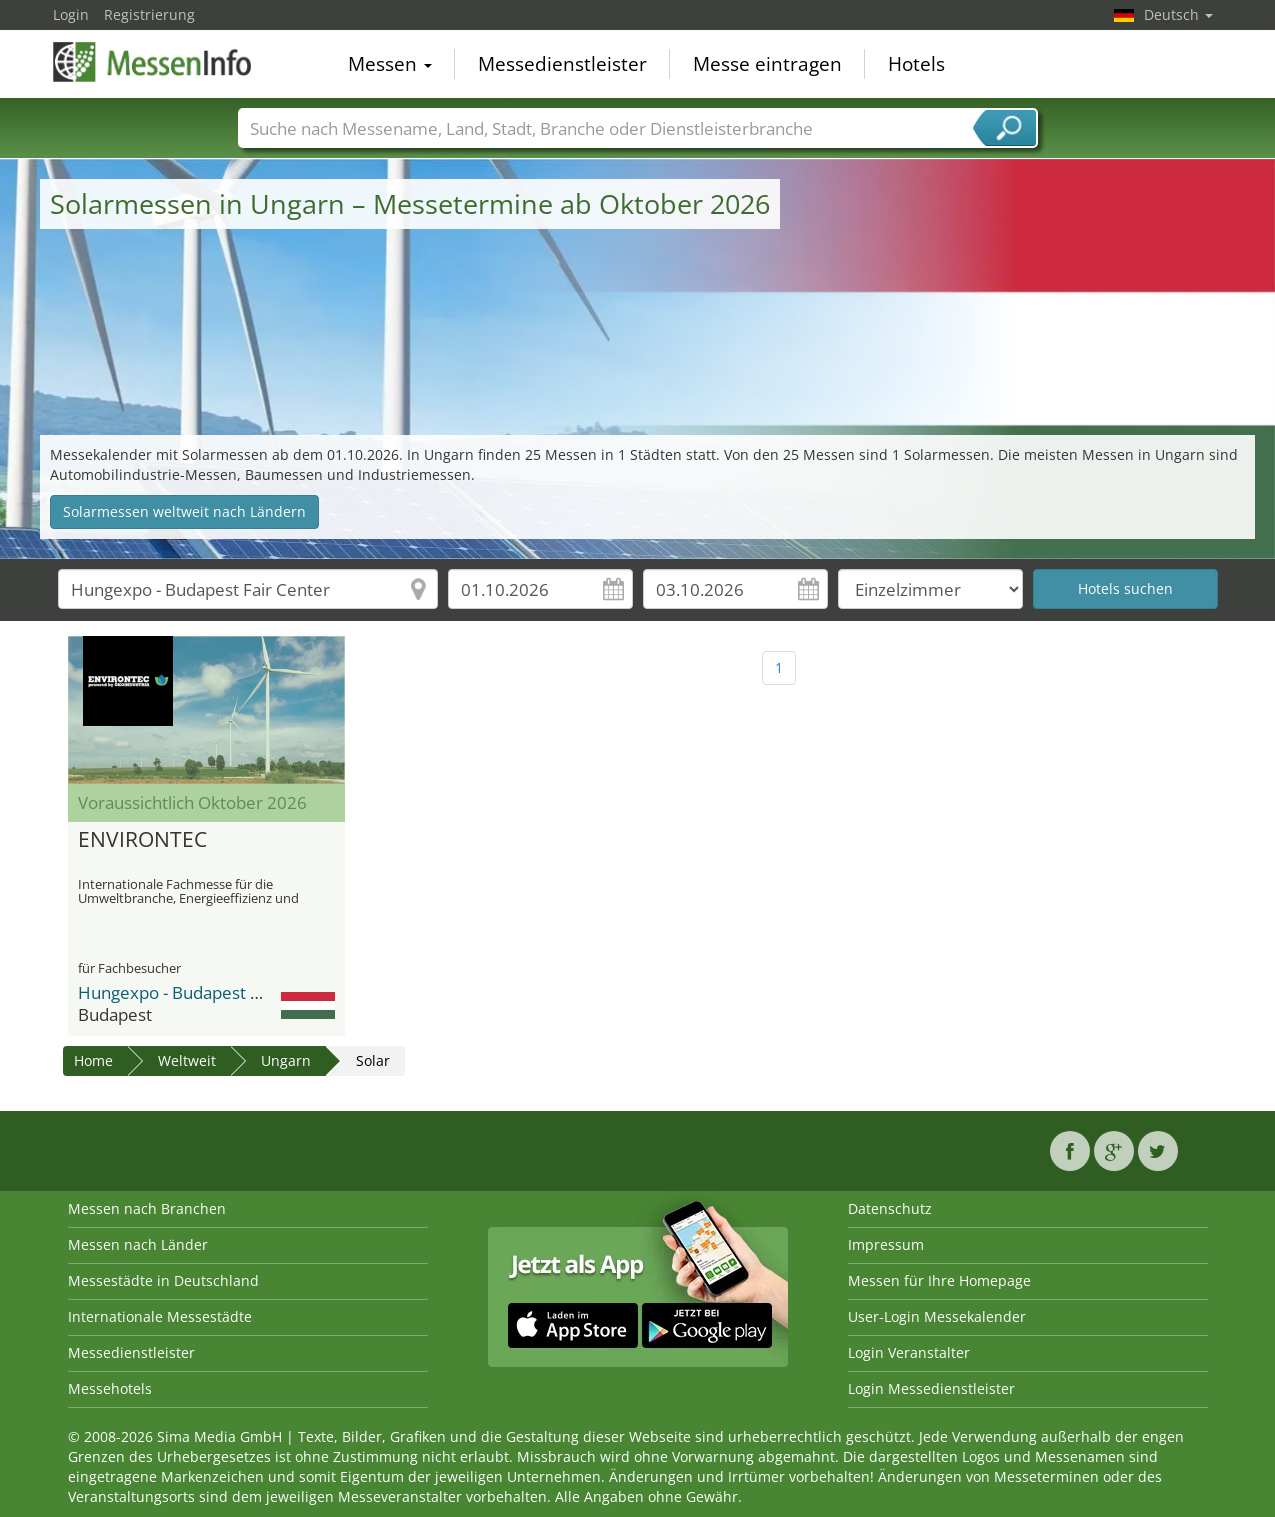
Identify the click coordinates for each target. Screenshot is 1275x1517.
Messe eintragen (767, 64)
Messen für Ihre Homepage (939, 1280)
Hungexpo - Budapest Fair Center (207, 992)
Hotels (916, 64)
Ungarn (286, 1060)
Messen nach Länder (138, 1244)
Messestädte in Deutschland (163, 1280)
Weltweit (187, 1060)
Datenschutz (890, 1208)
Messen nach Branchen (147, 1208)
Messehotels (110, 1388)
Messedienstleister (562, 64)
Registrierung (149, 14)
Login (71, 14)
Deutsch (1178, 14)
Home (93, 1060)
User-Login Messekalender (937, 1316)
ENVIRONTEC (142, 840)
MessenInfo (153, 62)
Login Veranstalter (909, 1352)
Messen (390, 64)
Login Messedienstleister (931, 1388)
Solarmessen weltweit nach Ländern (184, 511)
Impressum (886, 1244)
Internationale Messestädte (160, 1316)
